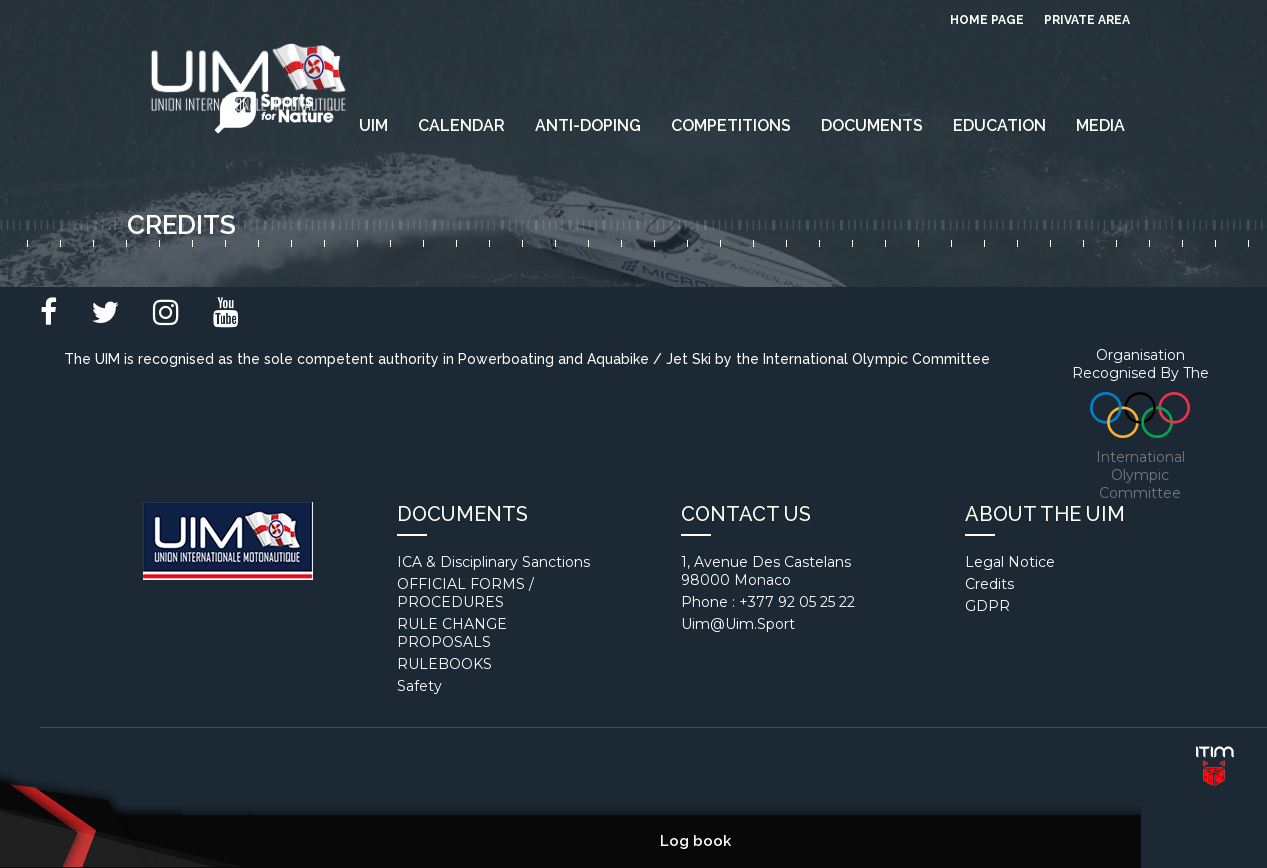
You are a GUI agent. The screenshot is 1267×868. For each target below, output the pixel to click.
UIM (373, 125)
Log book (695, 841)
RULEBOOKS (444, 664)
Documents (872, 125)
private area (1087, 20)
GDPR (987, 606)
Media (1100, 125)
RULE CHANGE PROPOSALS (452, 633)
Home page (987, 20)
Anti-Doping (588, 125)
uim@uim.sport (738, 624)
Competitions (731, 125)
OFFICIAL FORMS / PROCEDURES (465, 593)
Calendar (461, 125)
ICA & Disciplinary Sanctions (493, 562)
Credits (989, 584)
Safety (419, 686)
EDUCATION (999, 125)
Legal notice (1010, 562)
